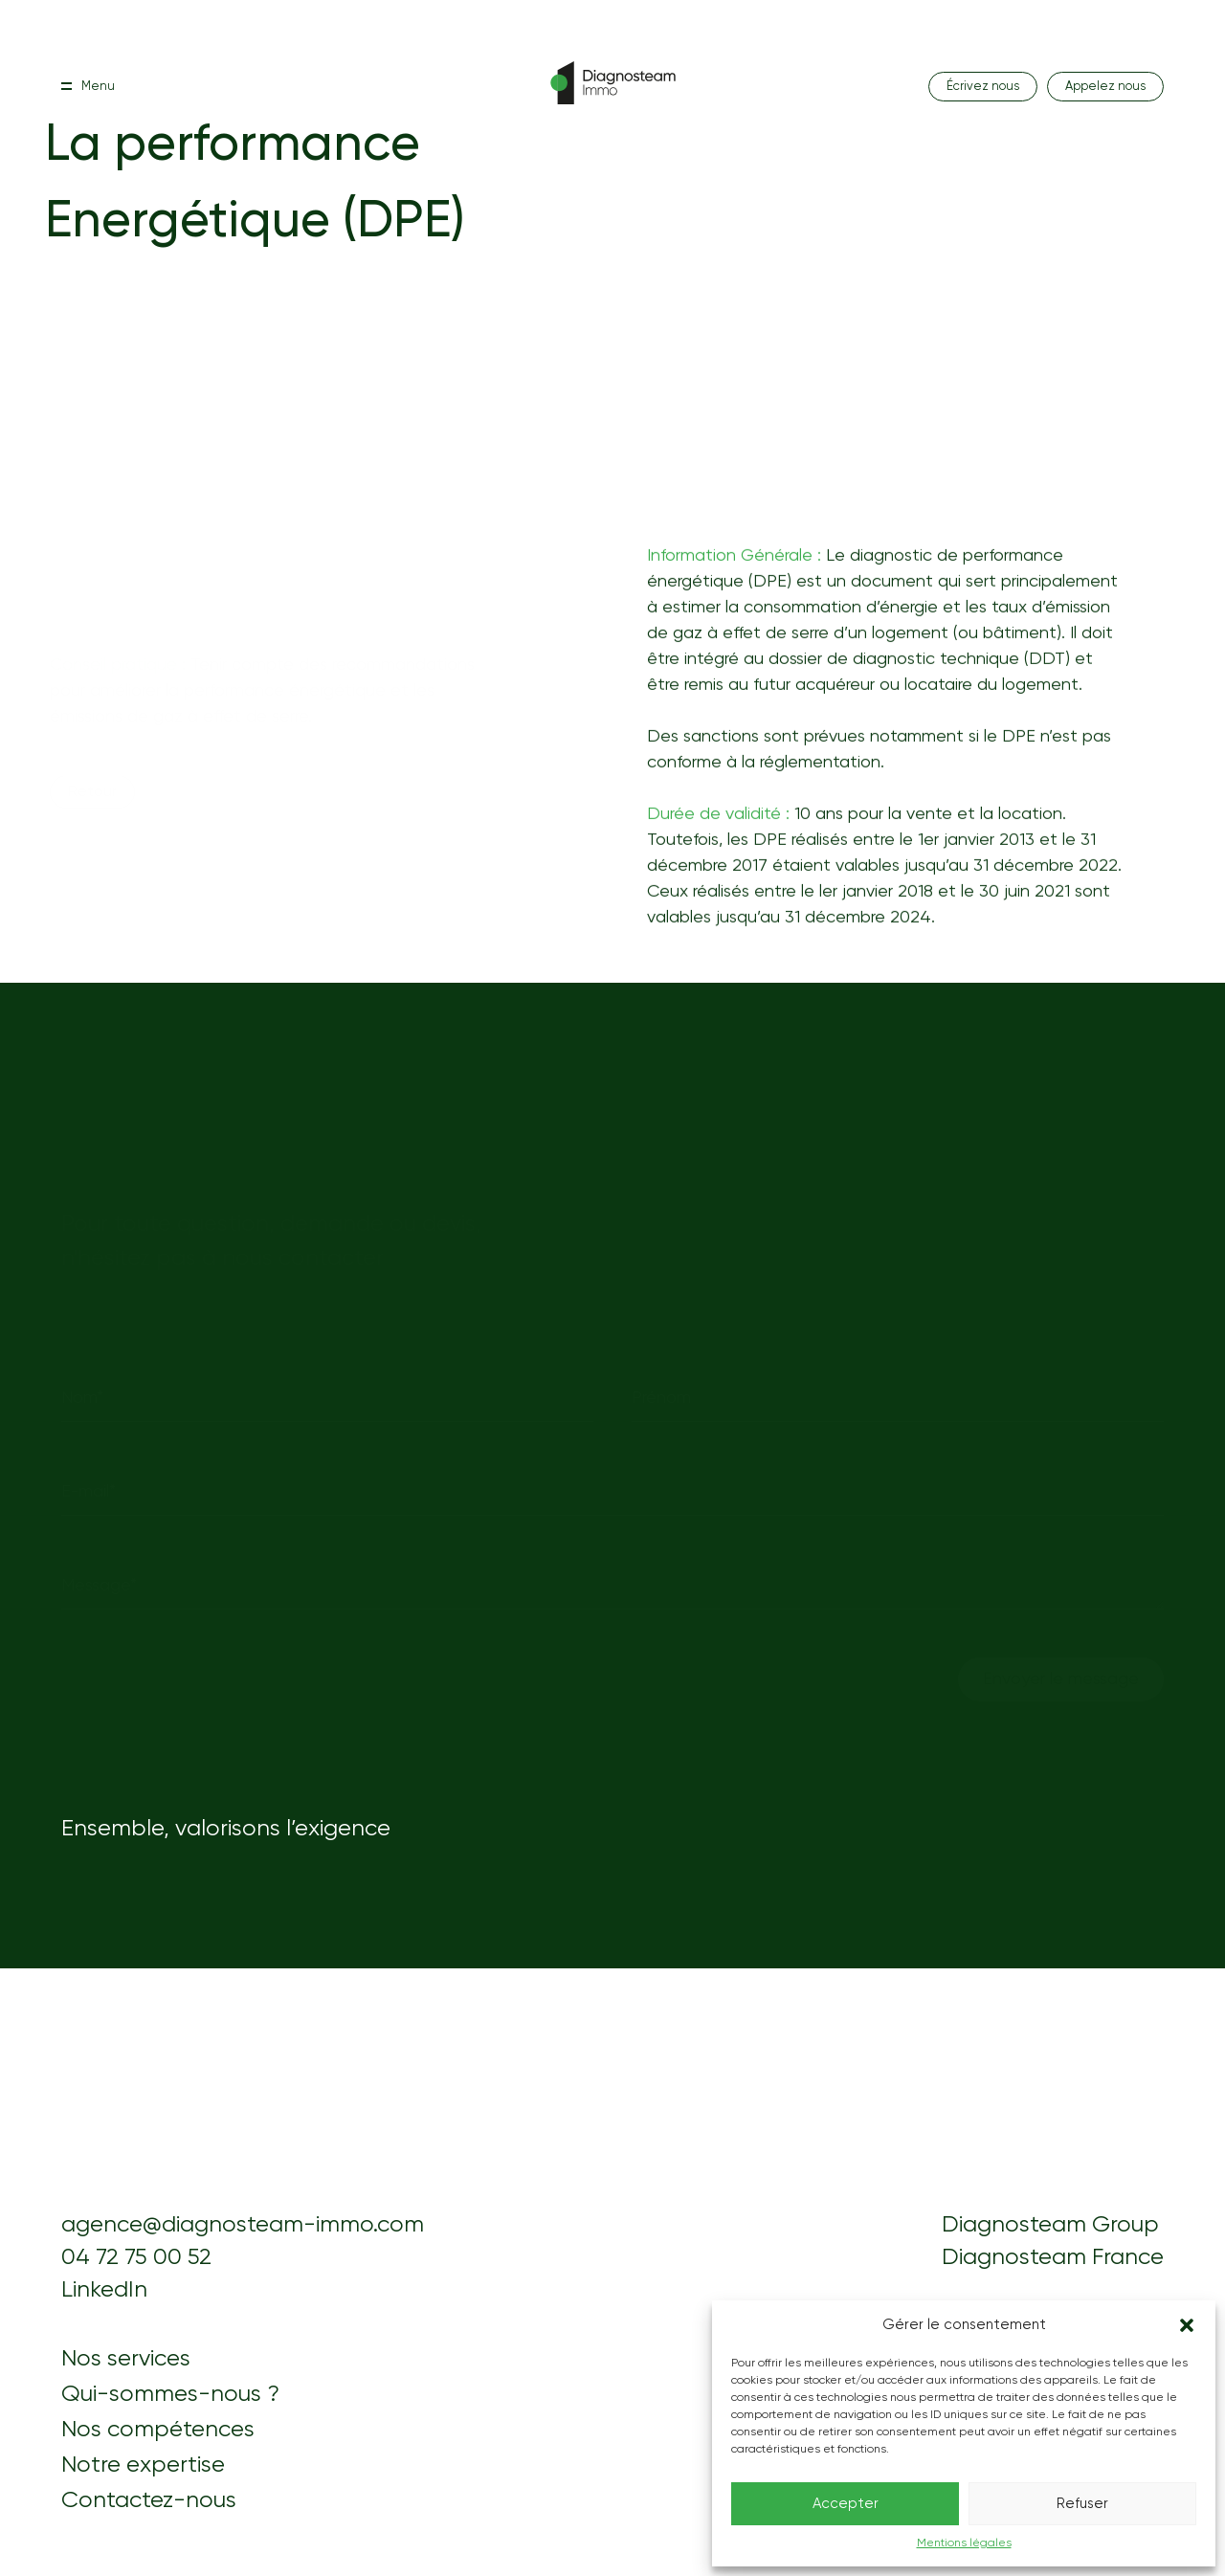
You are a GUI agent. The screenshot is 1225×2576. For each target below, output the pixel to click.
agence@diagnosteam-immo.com (242, 2224)
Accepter (846, 2504)
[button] (1186, 2325)
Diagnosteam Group (1050, 2224)
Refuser (1082, 2504)
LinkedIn (104, 2289)
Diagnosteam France (1053, 2257)
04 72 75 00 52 (136, 2257)
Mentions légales (964, 2543)
